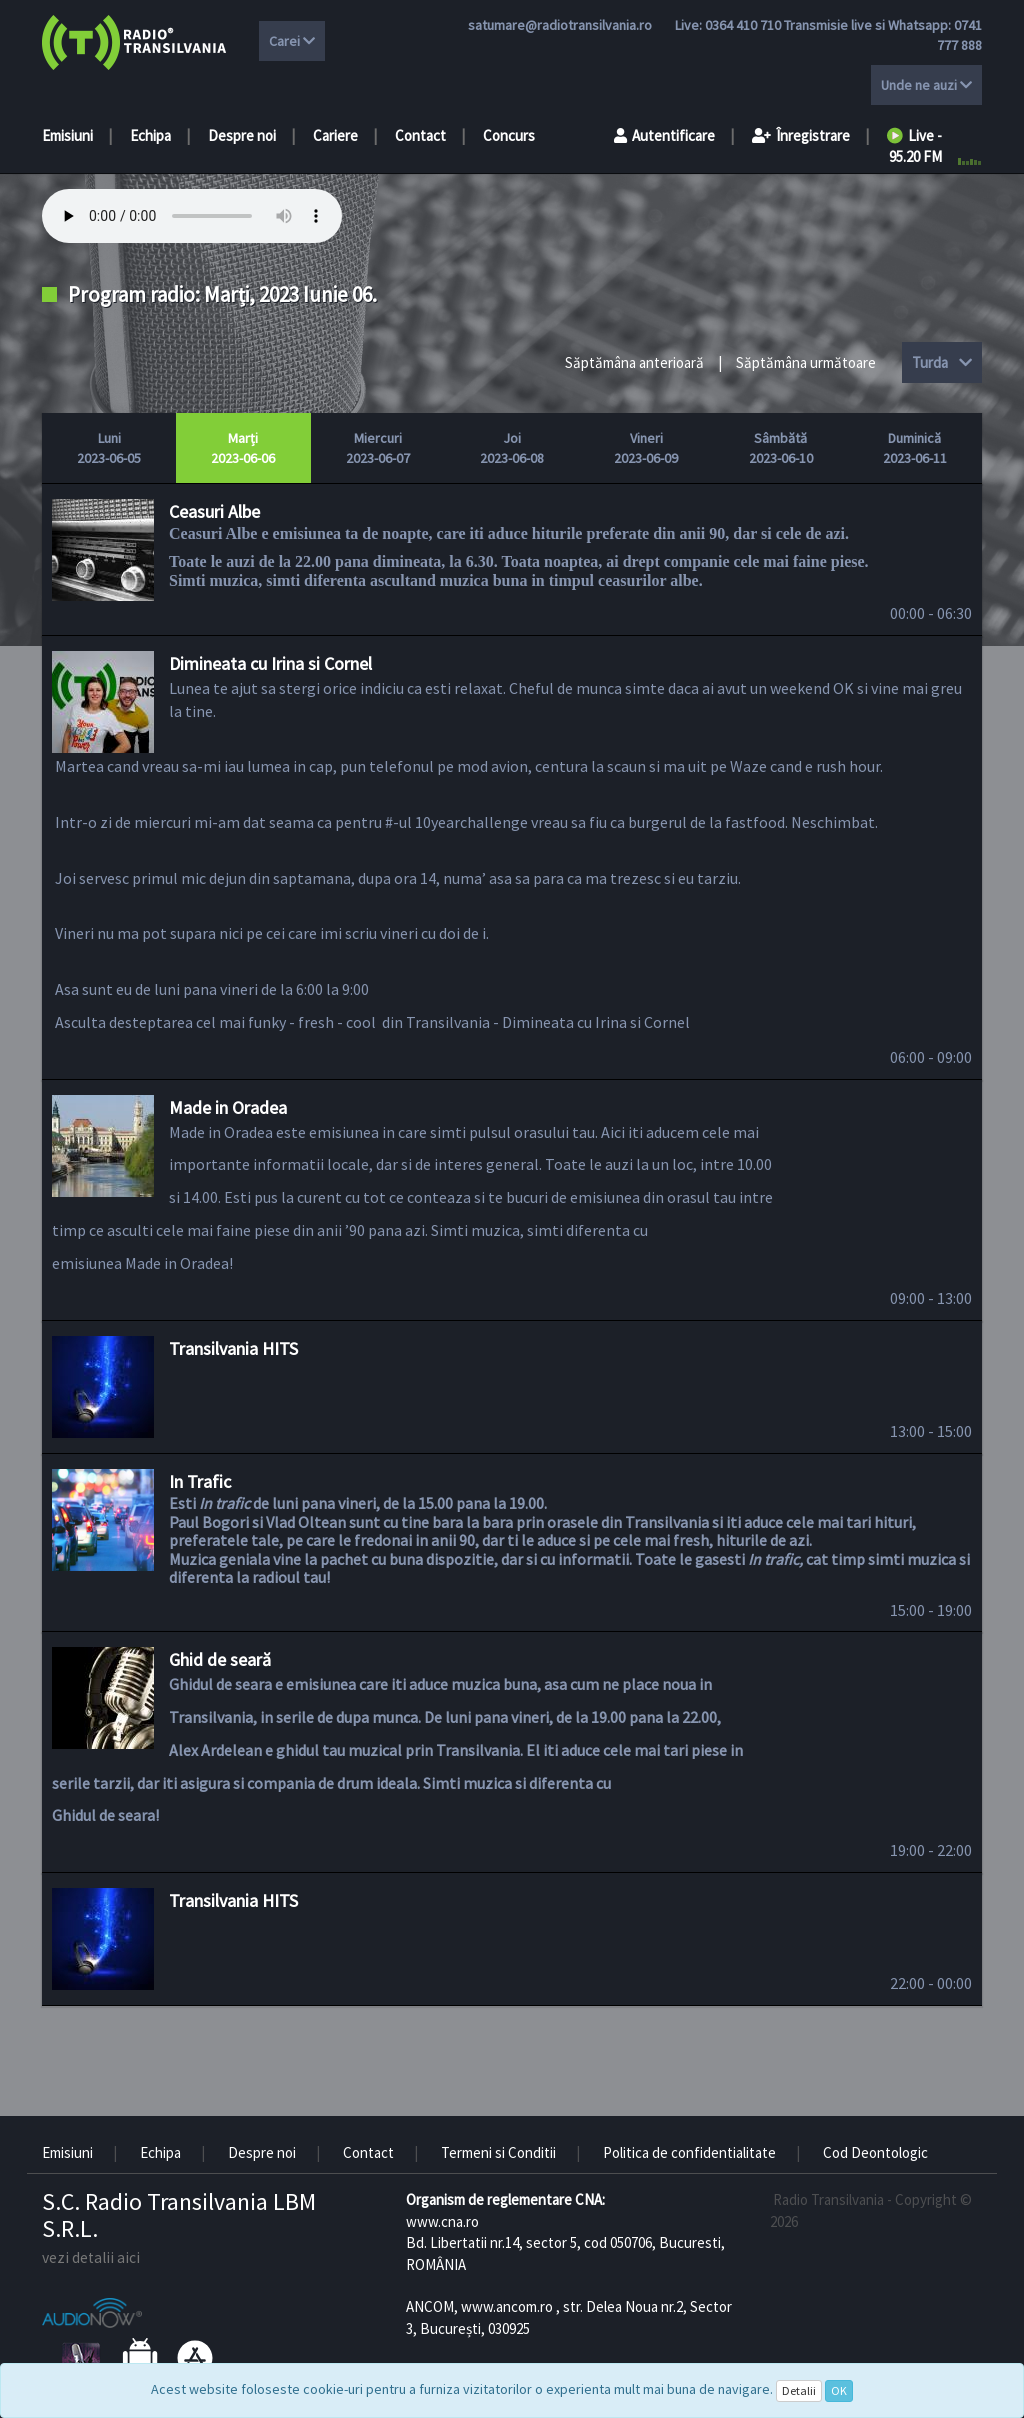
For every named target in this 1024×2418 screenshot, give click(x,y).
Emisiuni (67, 135)
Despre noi (242, 135)
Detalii (799, 2390)
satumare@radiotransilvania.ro (560, 25)
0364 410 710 (743, 25)
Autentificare (664, 135)
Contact (420, 135)
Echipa (150, 135)
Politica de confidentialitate (689, 2152)
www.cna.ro (442, 2221)
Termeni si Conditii (498, 2152)
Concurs (509, 135)
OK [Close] (839, 2390)
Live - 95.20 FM (914, 146)
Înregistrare (801, 135)
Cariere (335, 135)
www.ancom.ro (507, 2306)
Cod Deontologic (875, 2152)
